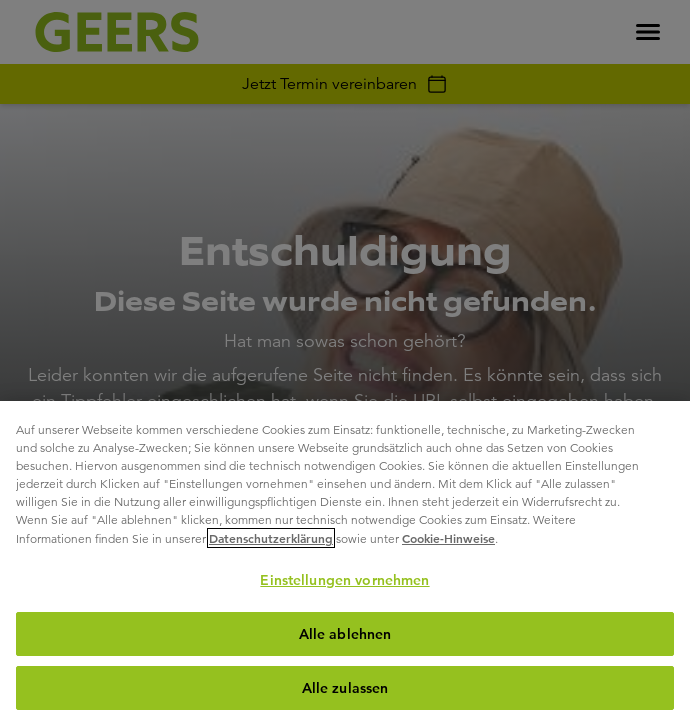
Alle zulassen (345, 688)
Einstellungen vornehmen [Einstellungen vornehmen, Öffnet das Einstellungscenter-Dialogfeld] (344, 580)
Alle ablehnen (345, 634)
